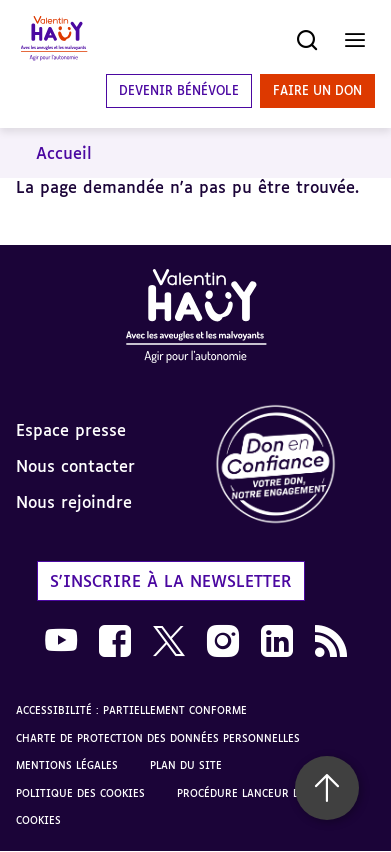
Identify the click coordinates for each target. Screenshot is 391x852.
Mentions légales (67, 765)
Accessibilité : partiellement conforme (131, 710)
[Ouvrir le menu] (355, 40)
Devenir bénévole (179, 90)
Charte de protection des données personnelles (158, 738)
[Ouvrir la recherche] (307, 40)
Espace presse (71, 430)
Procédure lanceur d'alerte (257, 793)
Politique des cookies (80, 793)
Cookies (38, 820)
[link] (294, 465)
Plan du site (186, 765)
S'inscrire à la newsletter (171, 581)
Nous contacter (75, 466)
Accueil (64, 153)
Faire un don (317, 90)
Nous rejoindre (74, 502)
